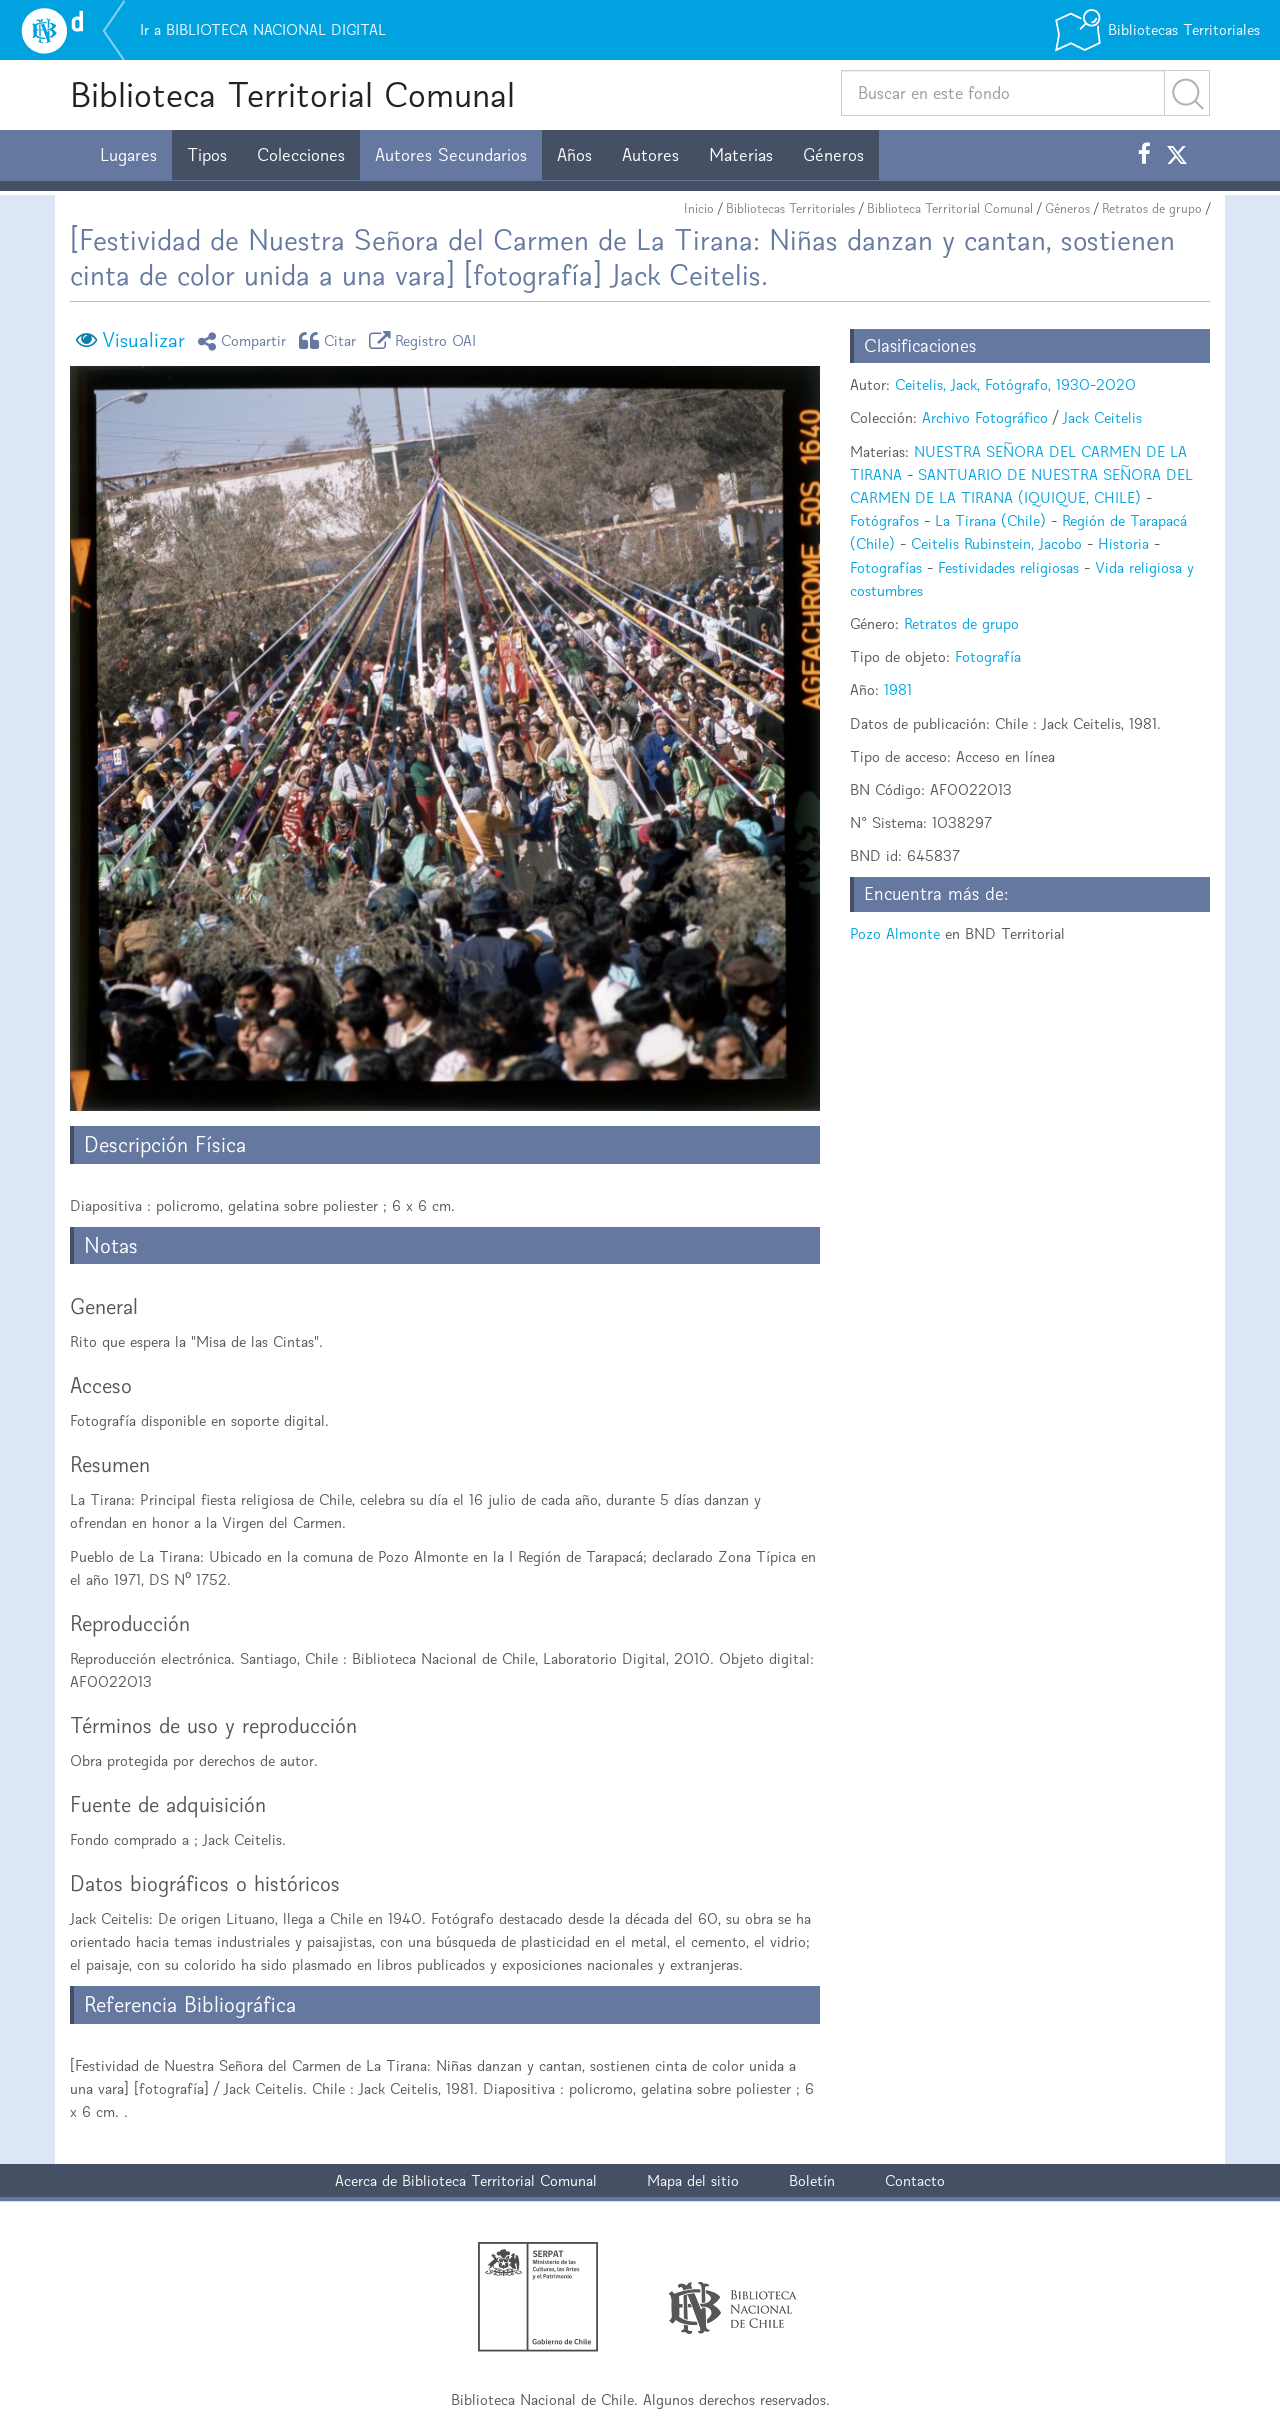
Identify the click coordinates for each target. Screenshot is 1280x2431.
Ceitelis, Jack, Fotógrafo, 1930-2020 (1015, 384)
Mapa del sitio (693, 2180)
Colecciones (301, 155)
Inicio (699, 208)
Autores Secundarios (451, 155)
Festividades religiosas (1008, 567)
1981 (898, 689)
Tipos (207, 155)
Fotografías (886, 567)
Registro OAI (426, 340)
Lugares (128, 155)
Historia (1123, 543)
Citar (331, 340)
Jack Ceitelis (1102, 417)
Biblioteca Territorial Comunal (292, 94)
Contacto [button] (915, 2180)
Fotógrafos (884, 520)
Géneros (833, 155)
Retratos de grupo (1152, 208)
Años (574, 155)
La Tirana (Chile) (990, 520)
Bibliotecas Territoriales (790, 208)
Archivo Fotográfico (985, 417)
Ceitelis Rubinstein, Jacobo (996, 543)
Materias (741, 155)
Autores (650, 155)
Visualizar (143, 340)
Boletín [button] (812, 2180)
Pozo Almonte (895, 933)
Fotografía (988, 656)
